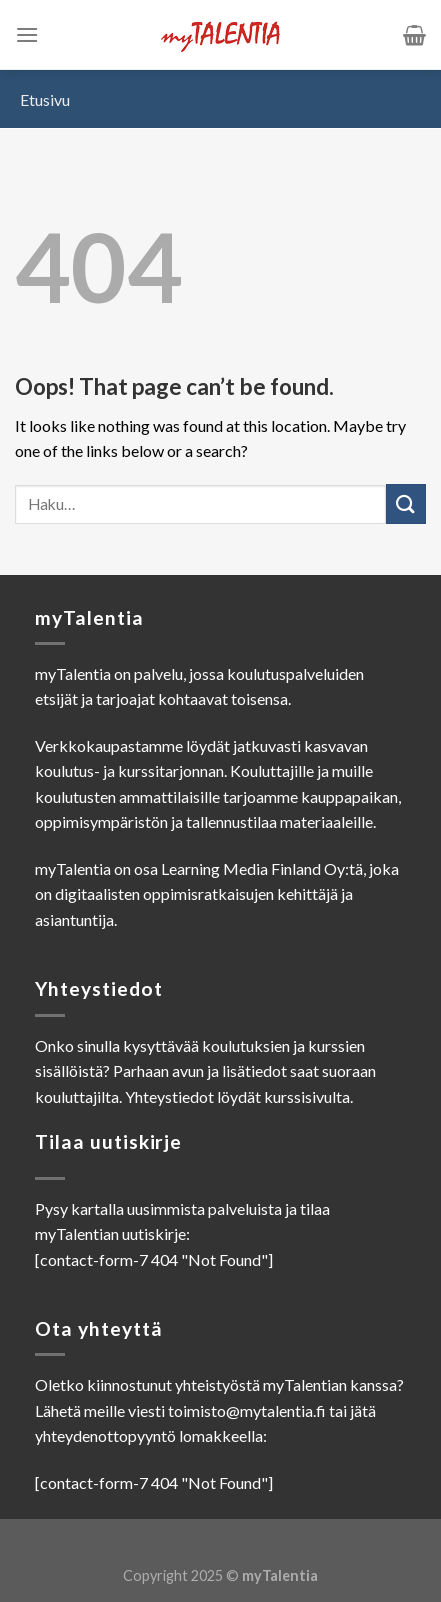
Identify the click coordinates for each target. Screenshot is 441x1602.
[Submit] (406, 503)
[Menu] (27, 34)
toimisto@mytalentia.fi (247, 1410)
